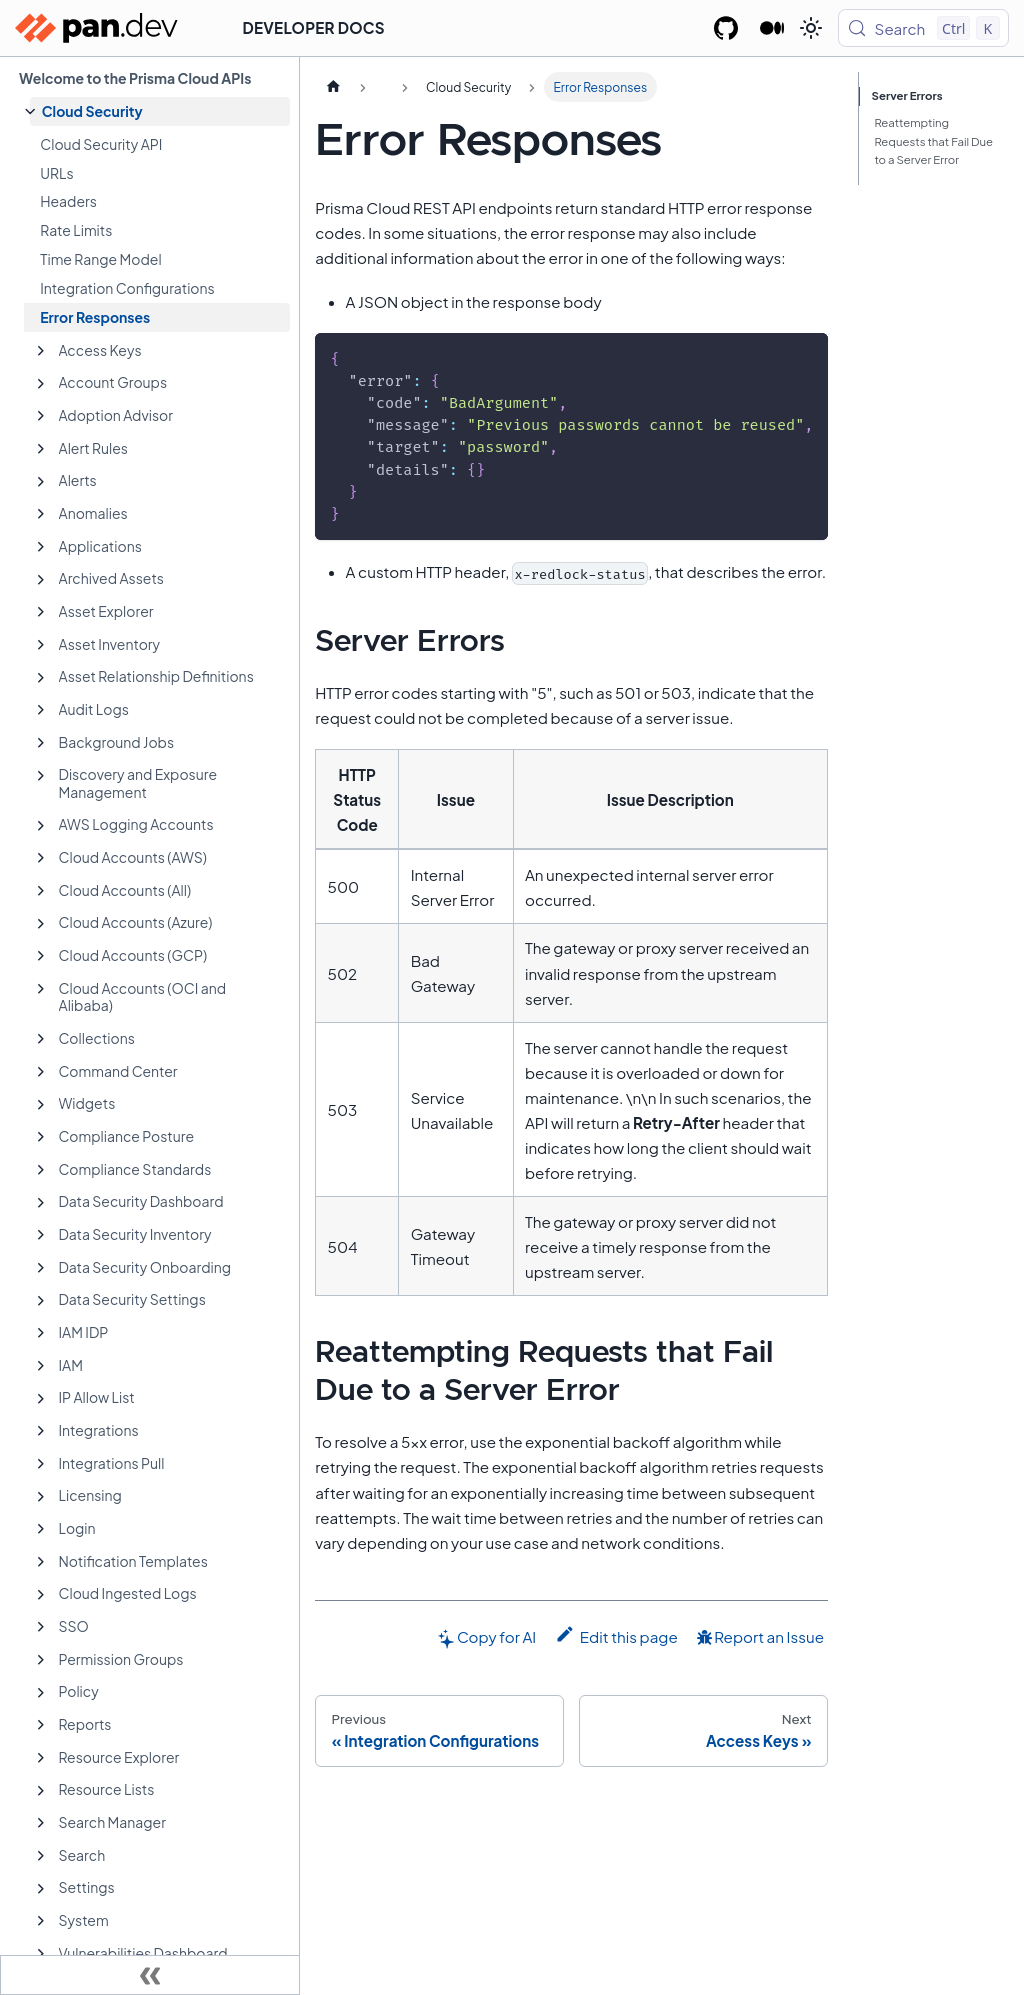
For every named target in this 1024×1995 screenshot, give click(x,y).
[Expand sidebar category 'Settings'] (41, 1889)
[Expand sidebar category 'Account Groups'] (41, 384)
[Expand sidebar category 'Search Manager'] (41, 1823)
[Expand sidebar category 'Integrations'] (41, 1431)
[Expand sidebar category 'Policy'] (41, 1693)
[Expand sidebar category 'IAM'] (41, 1366)
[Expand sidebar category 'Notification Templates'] (41, 1562)
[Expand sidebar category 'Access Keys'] (41, 351)
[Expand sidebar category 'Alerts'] (41, 482)
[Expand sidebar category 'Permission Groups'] (41, 1660)
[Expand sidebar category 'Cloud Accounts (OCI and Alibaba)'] (41, 989)
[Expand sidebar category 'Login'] (41, 1529)
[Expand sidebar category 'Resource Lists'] (41, 1791)
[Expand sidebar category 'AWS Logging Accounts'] (41, 826)
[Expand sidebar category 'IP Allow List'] (41, 1399)
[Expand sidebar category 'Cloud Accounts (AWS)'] (41, 858)
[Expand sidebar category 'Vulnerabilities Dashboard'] (41, 1954)
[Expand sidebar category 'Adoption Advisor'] (41, 416)
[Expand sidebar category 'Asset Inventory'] (41, 645)
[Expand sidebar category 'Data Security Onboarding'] (41, 1268)
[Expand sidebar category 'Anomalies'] (41, 514)
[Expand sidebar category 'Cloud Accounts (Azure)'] (41, 924)
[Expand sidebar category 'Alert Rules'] (41, 449)
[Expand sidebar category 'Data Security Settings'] (41, 1301)
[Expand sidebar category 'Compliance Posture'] (41, 1137)
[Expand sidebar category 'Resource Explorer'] (41, 1758)
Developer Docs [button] (314, 27)
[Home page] (333, 87)
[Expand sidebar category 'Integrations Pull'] (41, 1464)
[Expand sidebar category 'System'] (41, 1921)
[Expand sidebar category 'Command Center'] (41, 1072)
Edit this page (616, 1635)
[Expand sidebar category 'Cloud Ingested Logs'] (41, 1595)
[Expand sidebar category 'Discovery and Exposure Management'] (41, 776)
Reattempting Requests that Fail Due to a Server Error (933, 141)
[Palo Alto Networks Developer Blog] (772, 28)
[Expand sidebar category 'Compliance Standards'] (41, 1170)
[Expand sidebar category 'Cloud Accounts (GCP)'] (41, 956)
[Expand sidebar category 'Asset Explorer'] (41, 612)
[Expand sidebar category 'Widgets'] (41, 1105)
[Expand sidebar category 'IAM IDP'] (41, 1333)
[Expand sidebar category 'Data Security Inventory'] (41, 1235)
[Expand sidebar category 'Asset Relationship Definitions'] (41, 678)
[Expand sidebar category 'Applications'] (41, 547)
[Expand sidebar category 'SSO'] (41, 1627)
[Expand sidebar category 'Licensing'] (41, 1497)
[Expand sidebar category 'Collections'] (41, 1039)
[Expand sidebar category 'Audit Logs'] (41, 710)
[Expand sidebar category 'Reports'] (41, 1725)
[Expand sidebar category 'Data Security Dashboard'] (41, 1203)
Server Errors (908, 95)
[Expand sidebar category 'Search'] (41, 1856)
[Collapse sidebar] (150, 1975)
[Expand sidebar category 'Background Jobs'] (41, 743)
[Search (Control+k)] (923, 28)
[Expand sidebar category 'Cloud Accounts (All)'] (41, 891)
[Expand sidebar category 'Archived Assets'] (41, 580)
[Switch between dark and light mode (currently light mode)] (811, 28)
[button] (160, 111)
